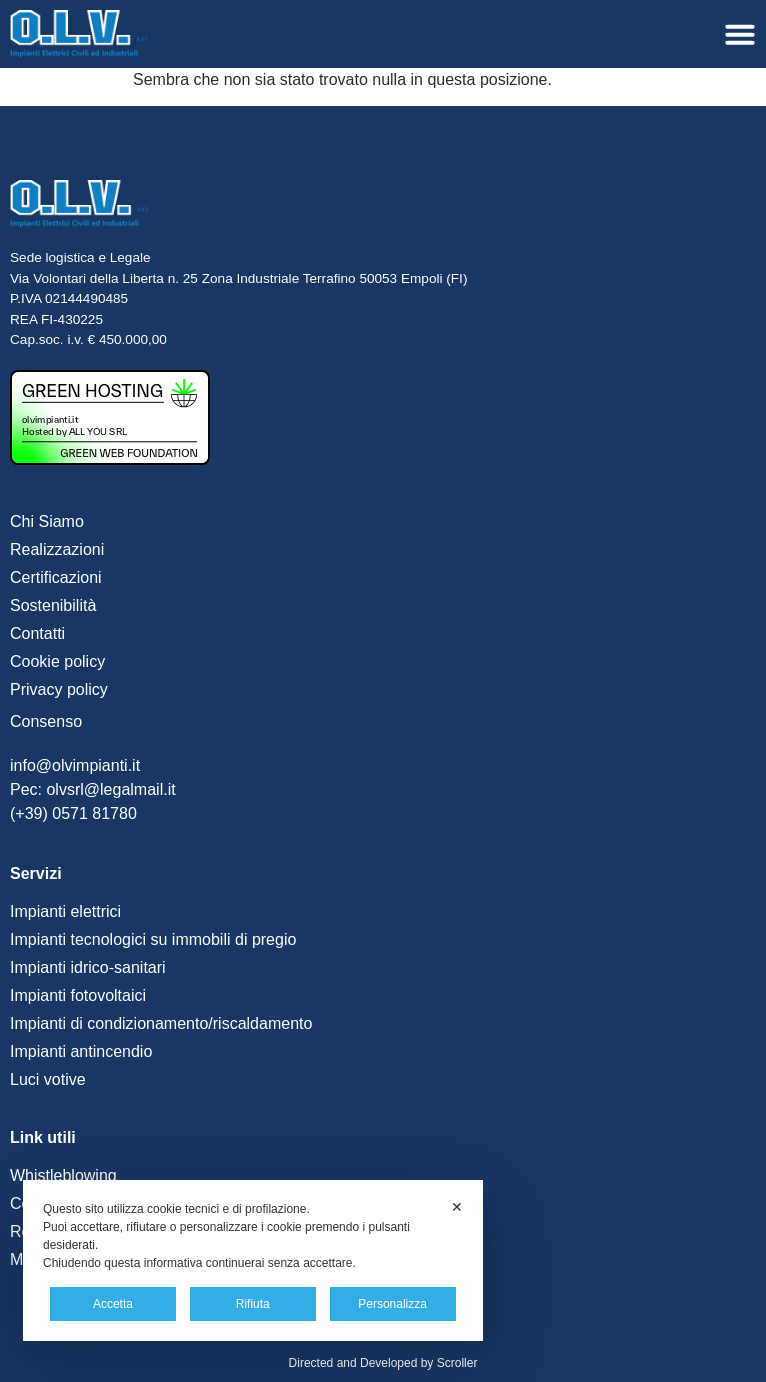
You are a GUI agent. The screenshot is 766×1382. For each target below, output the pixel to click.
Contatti (37, 633)
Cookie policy (57, 661)
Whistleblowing (63, 1175)
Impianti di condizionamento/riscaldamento (161, 1023)
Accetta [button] (113, 1304)
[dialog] (253, 1260)
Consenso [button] (46, 721)
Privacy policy (59, 689)
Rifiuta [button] (253, 1304)
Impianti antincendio (81, 1051)
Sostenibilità (53, 605)
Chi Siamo (47, 521)
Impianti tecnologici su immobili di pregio (153, 939)
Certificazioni (56, 577)
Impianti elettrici (65, 911)
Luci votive (48, 1079)
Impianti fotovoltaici (78, 995)
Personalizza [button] (392, 1304)
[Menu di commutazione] (740, 34)
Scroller (457, 1363)
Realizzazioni (57, 549)
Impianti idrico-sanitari (88, 967)
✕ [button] (457, 1207)
